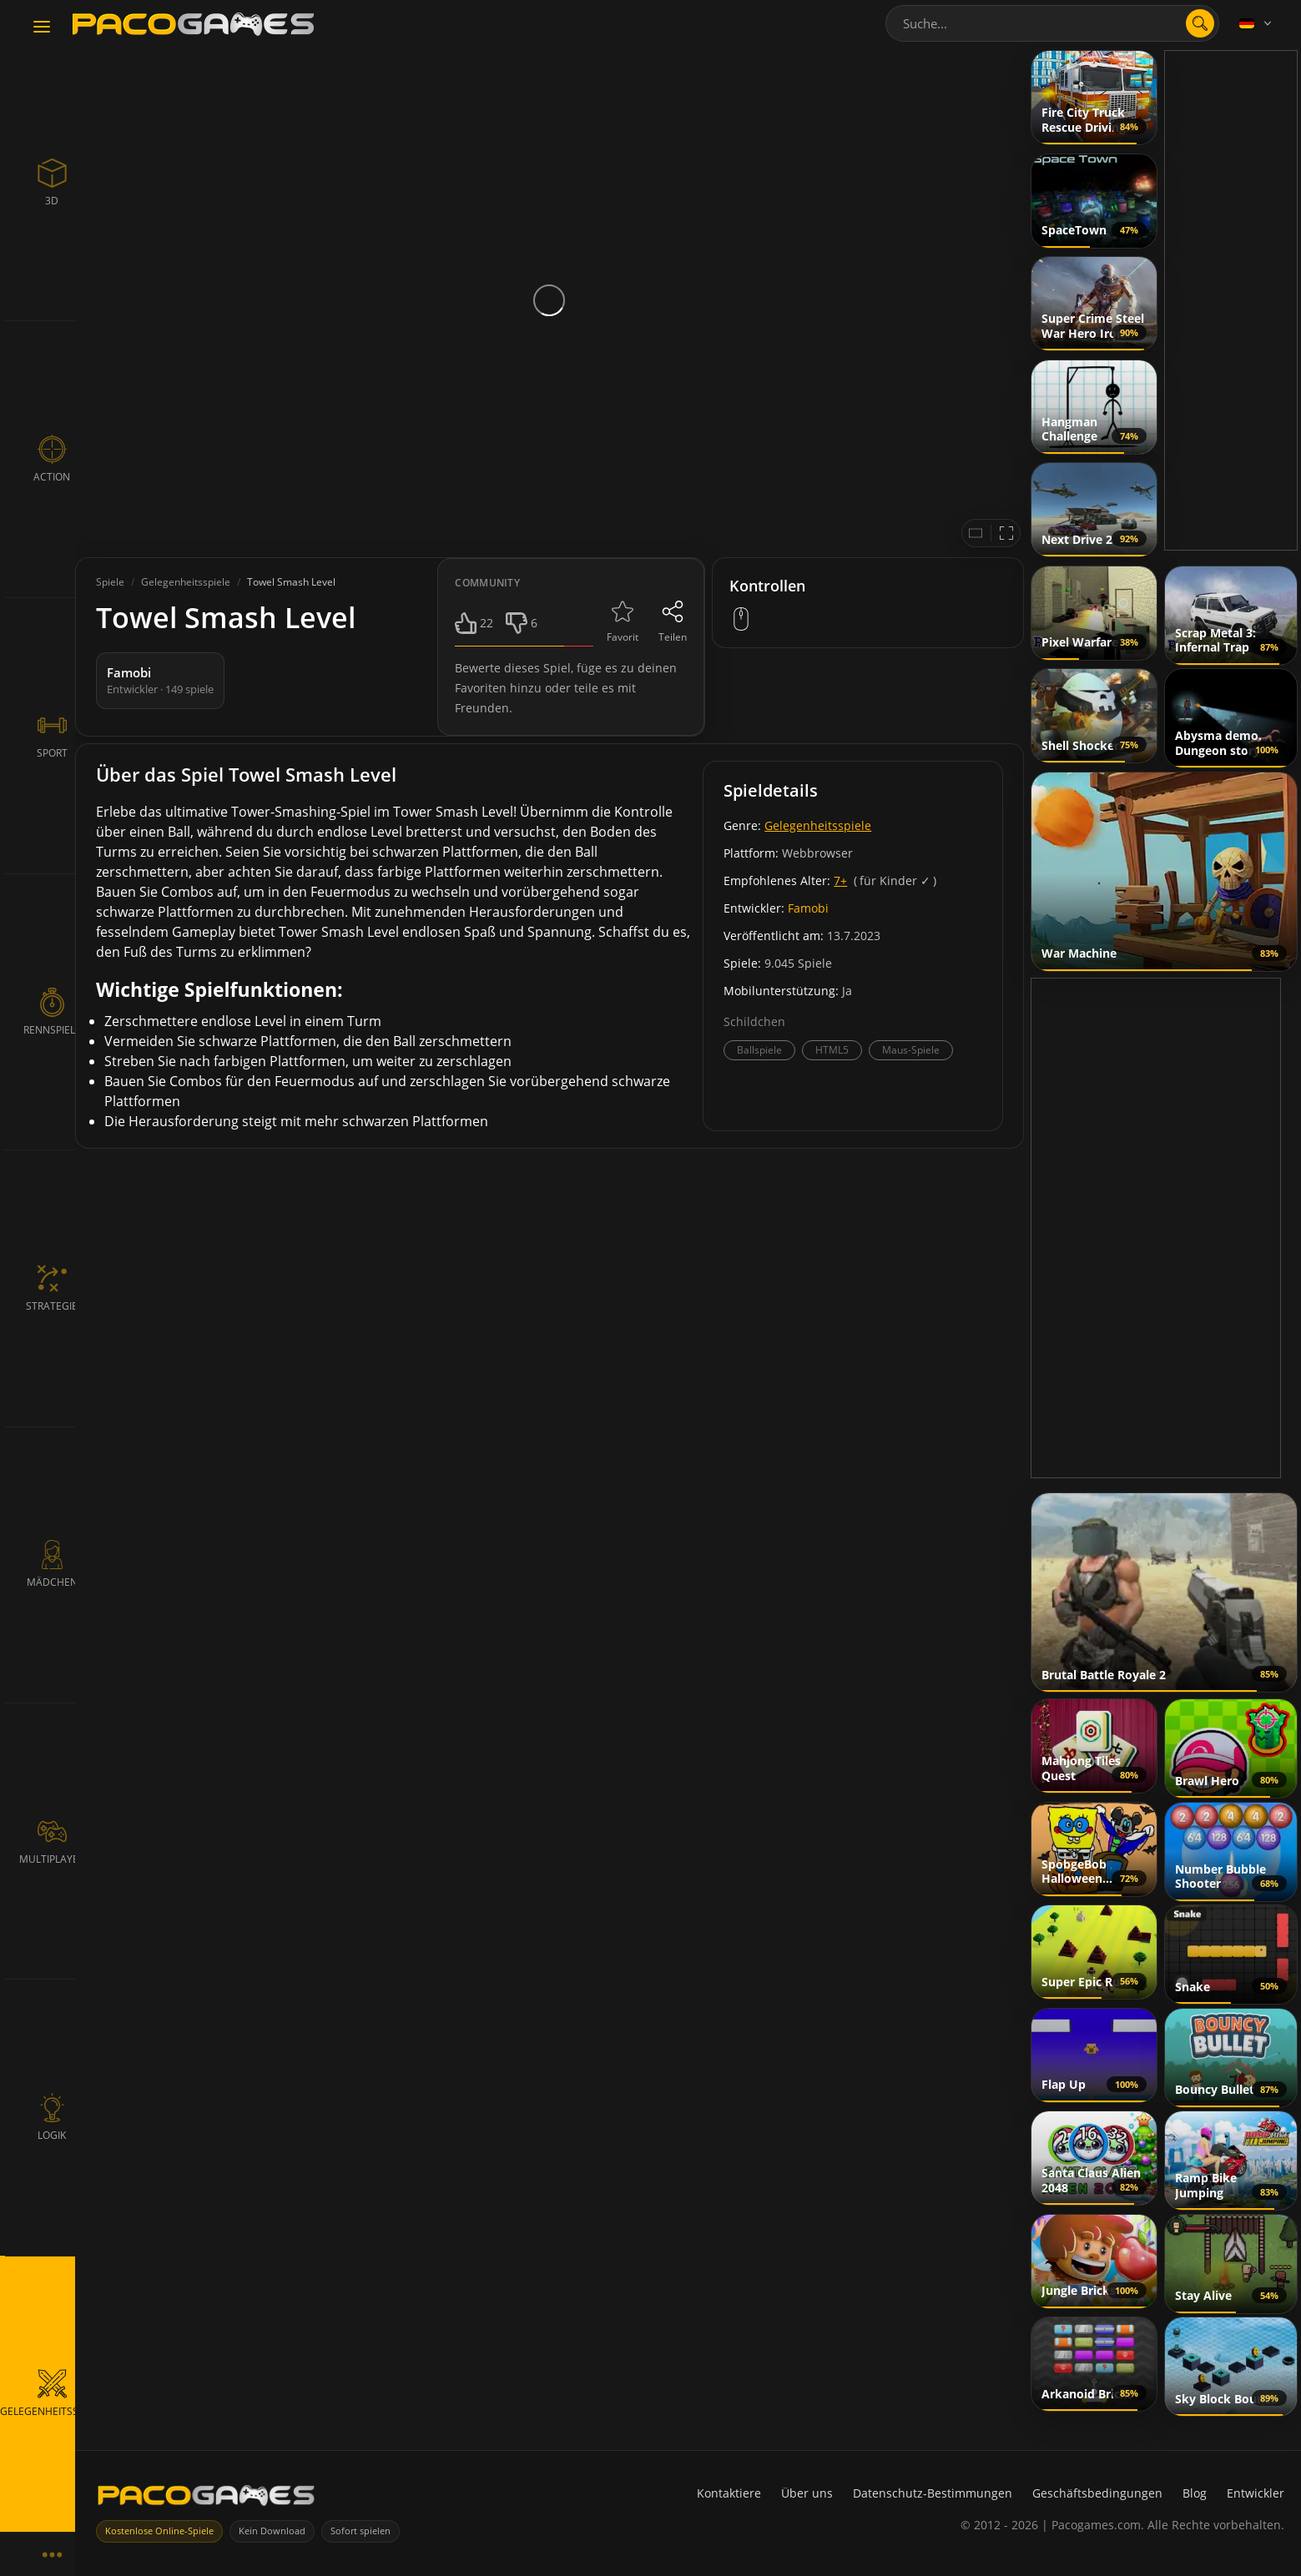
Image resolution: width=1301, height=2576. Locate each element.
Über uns (807, 2493)
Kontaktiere (729, 2493)
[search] (1200, 23)
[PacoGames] (206, 2498)
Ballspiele (759, 1050)
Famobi (808, 908)
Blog (1194, 2493)
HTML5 (832, 1050)
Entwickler (1255, 2493)
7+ (840, 880)
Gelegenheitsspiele (817, 825)
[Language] (1256, 23)
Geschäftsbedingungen (1097, 2493)
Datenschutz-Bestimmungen (932, 2493)
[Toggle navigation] (41, 27)
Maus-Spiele (911, 1050)
